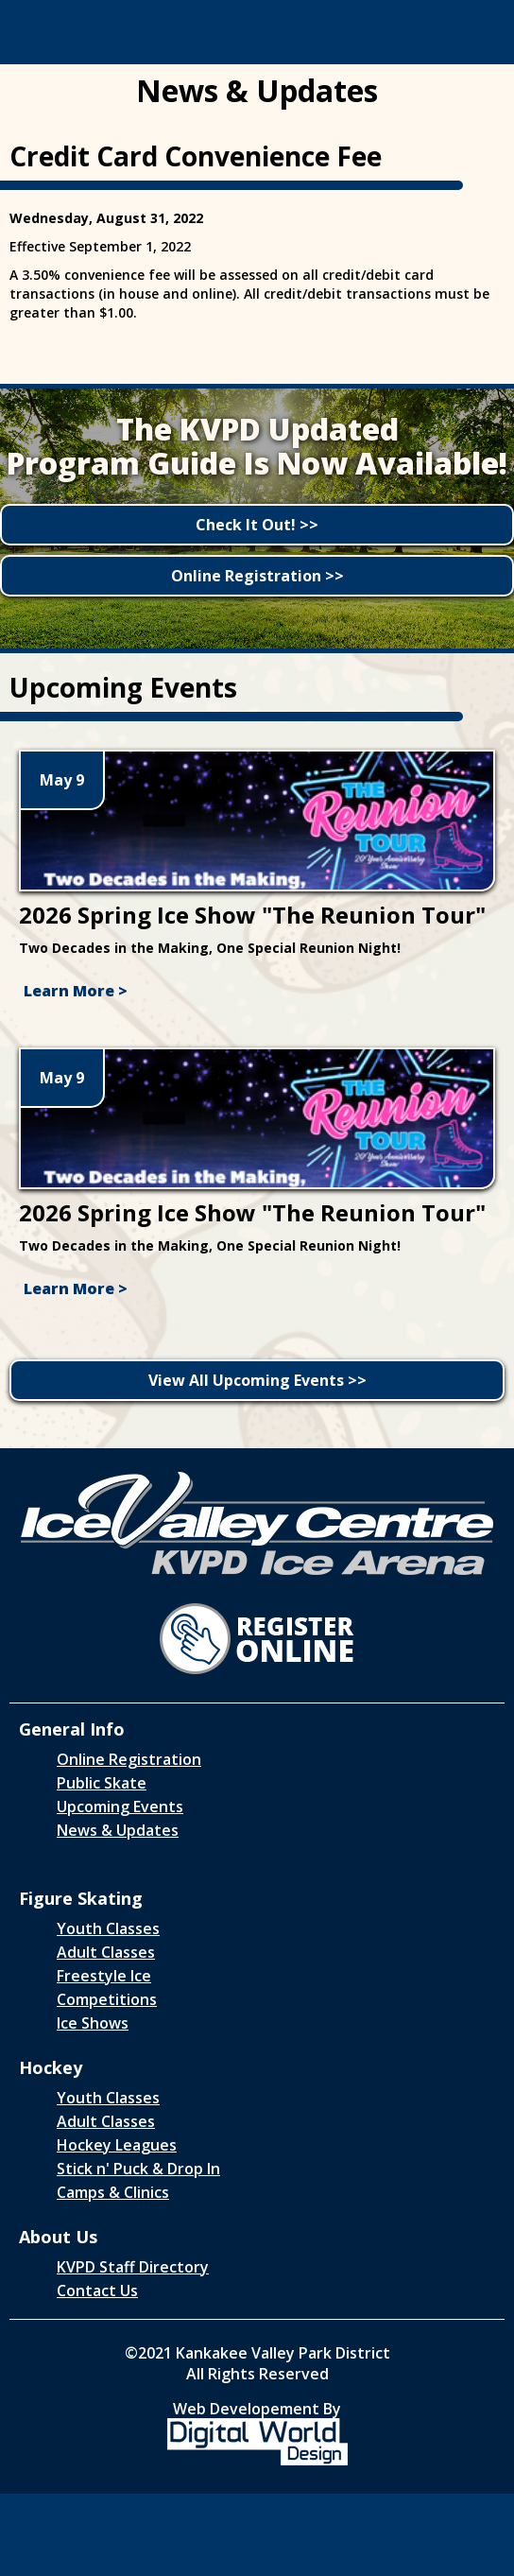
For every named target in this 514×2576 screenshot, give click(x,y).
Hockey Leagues (117, 2145)
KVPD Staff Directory (133, 2266)
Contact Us (97, 2290)
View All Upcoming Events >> (257, 1380)
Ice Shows (92, 2023)
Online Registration (129, 1759)
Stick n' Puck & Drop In (138, 2168)
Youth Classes (108, 1928)
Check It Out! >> (257, 524)
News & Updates (118, 1830)
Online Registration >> (257, 575)
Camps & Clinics (113, 2192)
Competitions (107, 1999)
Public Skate (101, 1782)
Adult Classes (106, 1952)
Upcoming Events (120, 1806)
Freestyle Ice (104, 1975)
